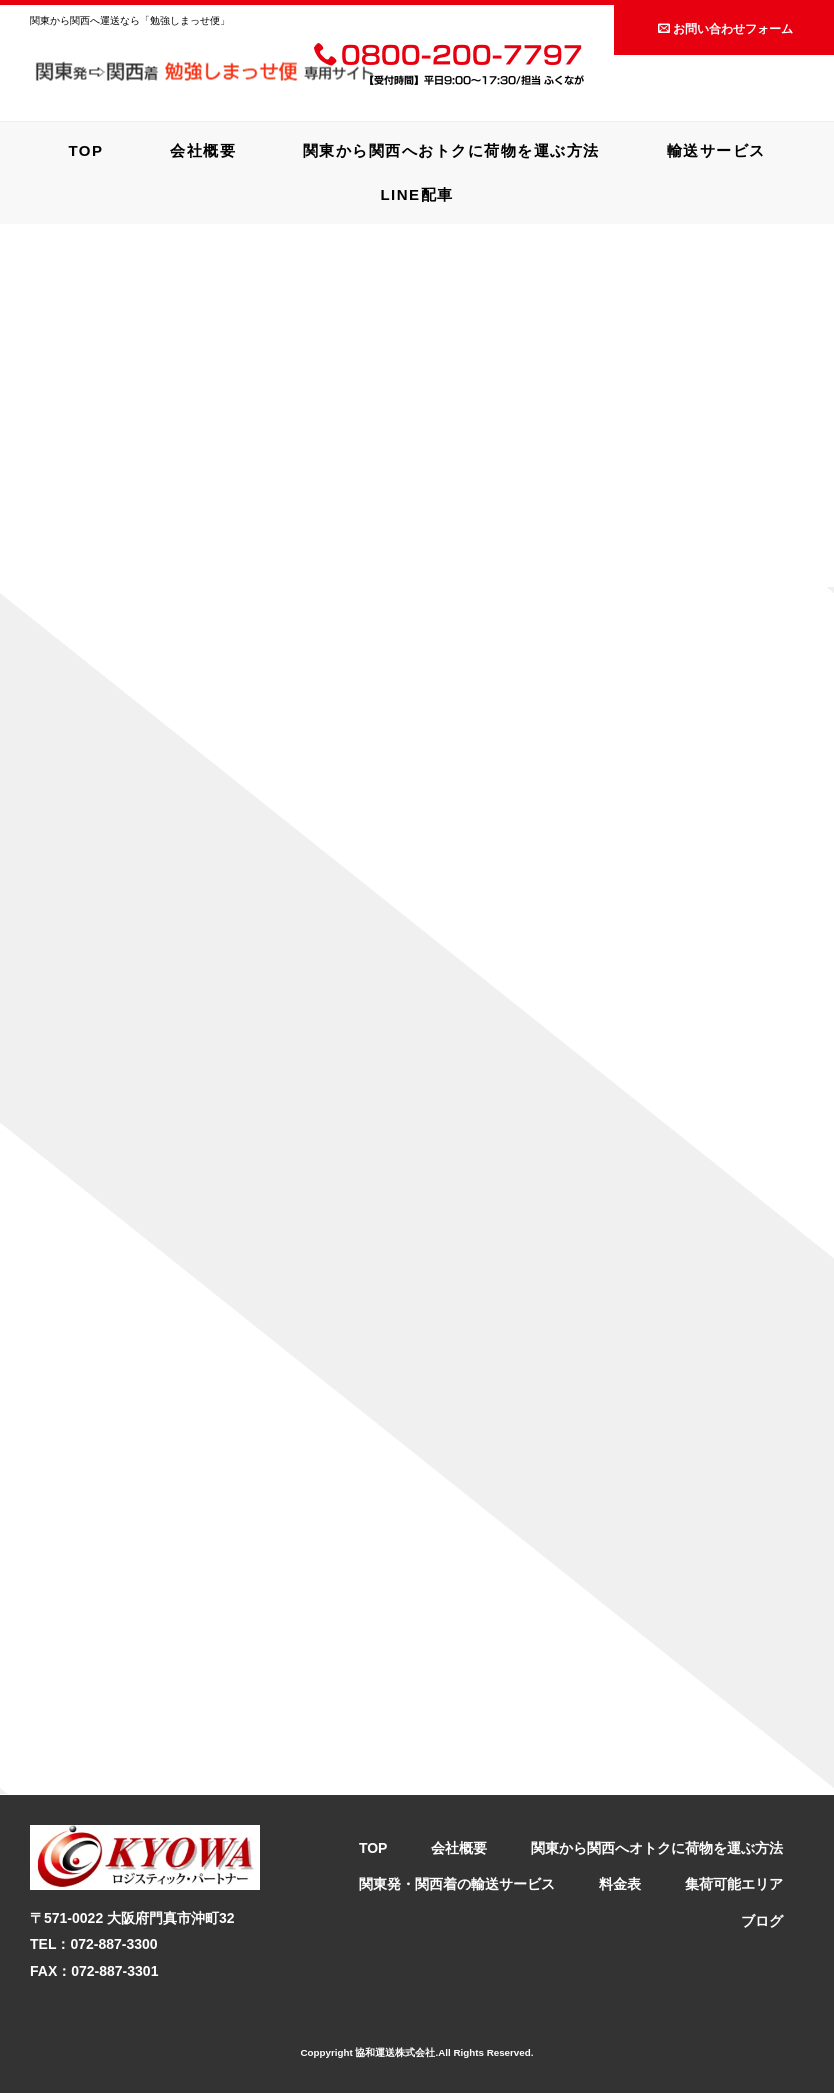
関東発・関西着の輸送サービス (457, 1884)
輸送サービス (716, 150)
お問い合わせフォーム (725, 29)
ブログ (762, 1921)
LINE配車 (416, 194)
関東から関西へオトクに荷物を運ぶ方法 (657, 1848)
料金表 (620, 1884)
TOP (85, 150)
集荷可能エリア (734, 1884)
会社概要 (203, 150)
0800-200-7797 (448, 57)
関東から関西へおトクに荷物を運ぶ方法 (451, 150)
